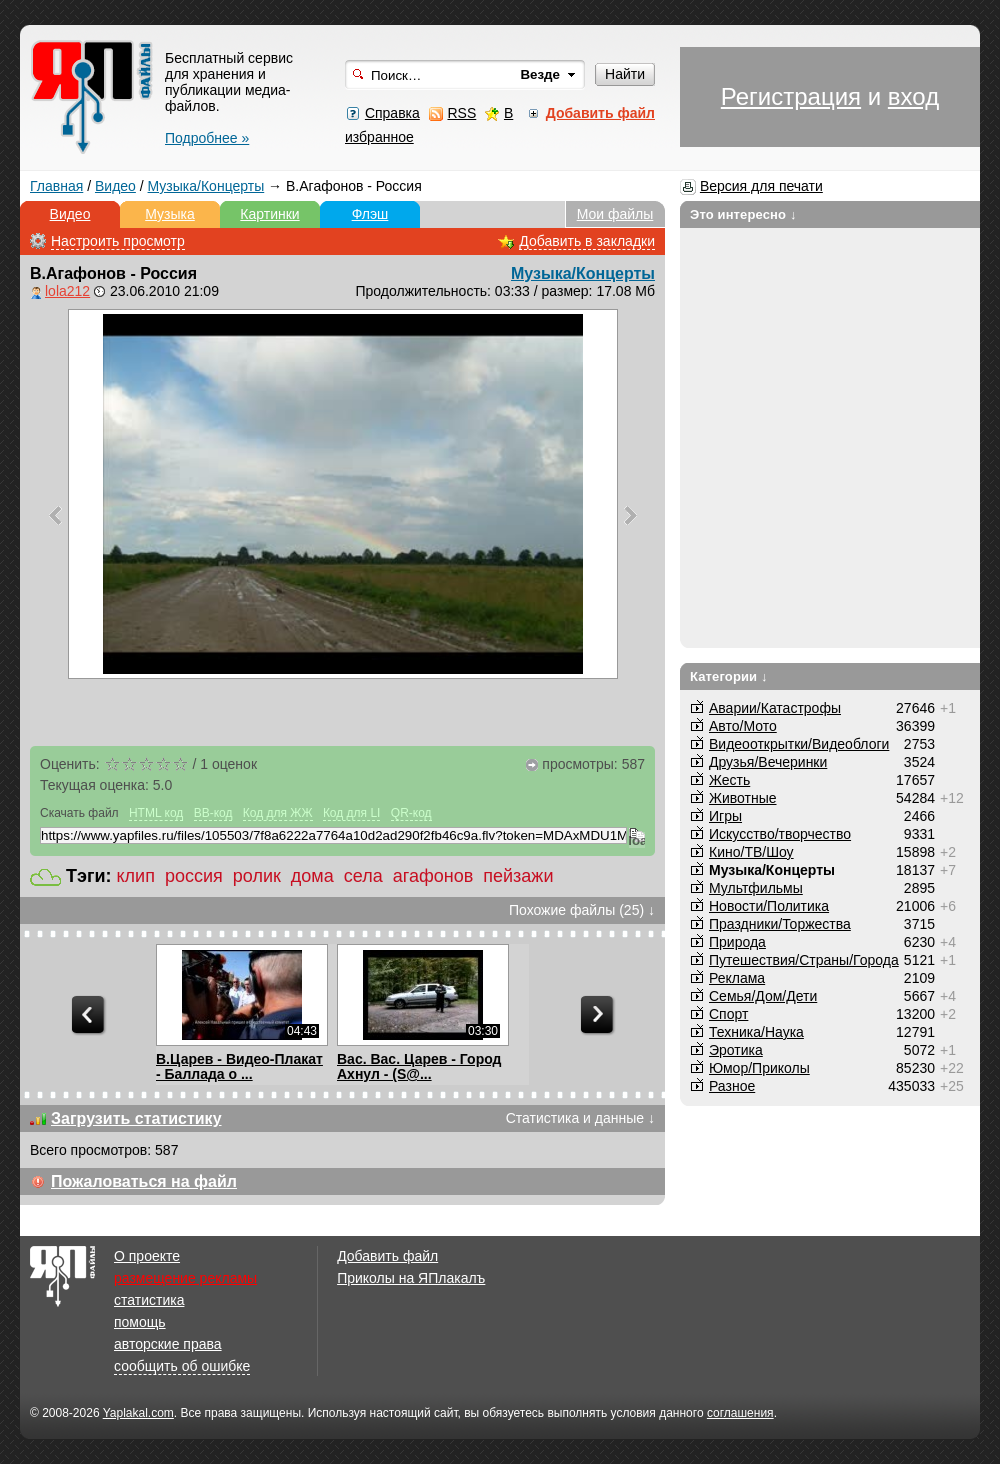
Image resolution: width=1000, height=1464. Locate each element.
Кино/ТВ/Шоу (751, 852)
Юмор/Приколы (759, 1068)
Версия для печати (761, 186)
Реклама (737, 978)
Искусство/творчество (780, 834)
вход (913, 96)
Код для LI (352, 813)
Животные (743, 798)
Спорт (728, 1014)
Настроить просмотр (118, 241)
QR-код (411, 813)
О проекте (147, 1256)
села (363, 876)
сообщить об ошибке (182, 1366)
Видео (115, 186)
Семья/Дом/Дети (763, 996)
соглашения (740, 1413)
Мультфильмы (756, 888)
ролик (257, 876)
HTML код (156, 813)
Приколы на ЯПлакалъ (411, 1278)
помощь (140, 1322)
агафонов (433, 876)
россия (194, 876)
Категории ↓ (729, 676)
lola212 (67, 291)
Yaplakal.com (138, 1413)
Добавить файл (387, 1256)
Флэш (370, 214)
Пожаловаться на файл (144, 1181)
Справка (392, 113)
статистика (149, 1300)
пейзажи (518, 876)
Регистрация (791, 96)
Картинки (269, 214)
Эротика (736, 1050)
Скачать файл (79, 813)
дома (312, 876)
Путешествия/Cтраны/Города (804, 960)
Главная (56, 186)
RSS (461, 113)
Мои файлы (615, 214)
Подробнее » (207, 138)
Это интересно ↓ (743, 214)
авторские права (168, 1344)
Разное (732, 1086)
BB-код (213, 813)
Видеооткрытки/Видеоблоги (799, 744)
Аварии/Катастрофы (775, 708)
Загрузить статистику (136, 1118)
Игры (725, 816)
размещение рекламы (185, 1278)
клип (136, 876)
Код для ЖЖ (278, 813)
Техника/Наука (756, 1032)
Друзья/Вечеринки (768, 762)
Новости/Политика (769, 906)
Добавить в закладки (587, 241)
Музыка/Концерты (206, 186)
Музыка (170, 214)
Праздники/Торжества (780, 924)
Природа (737, 942)
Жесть (729, 780)
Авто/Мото (743, 726)
